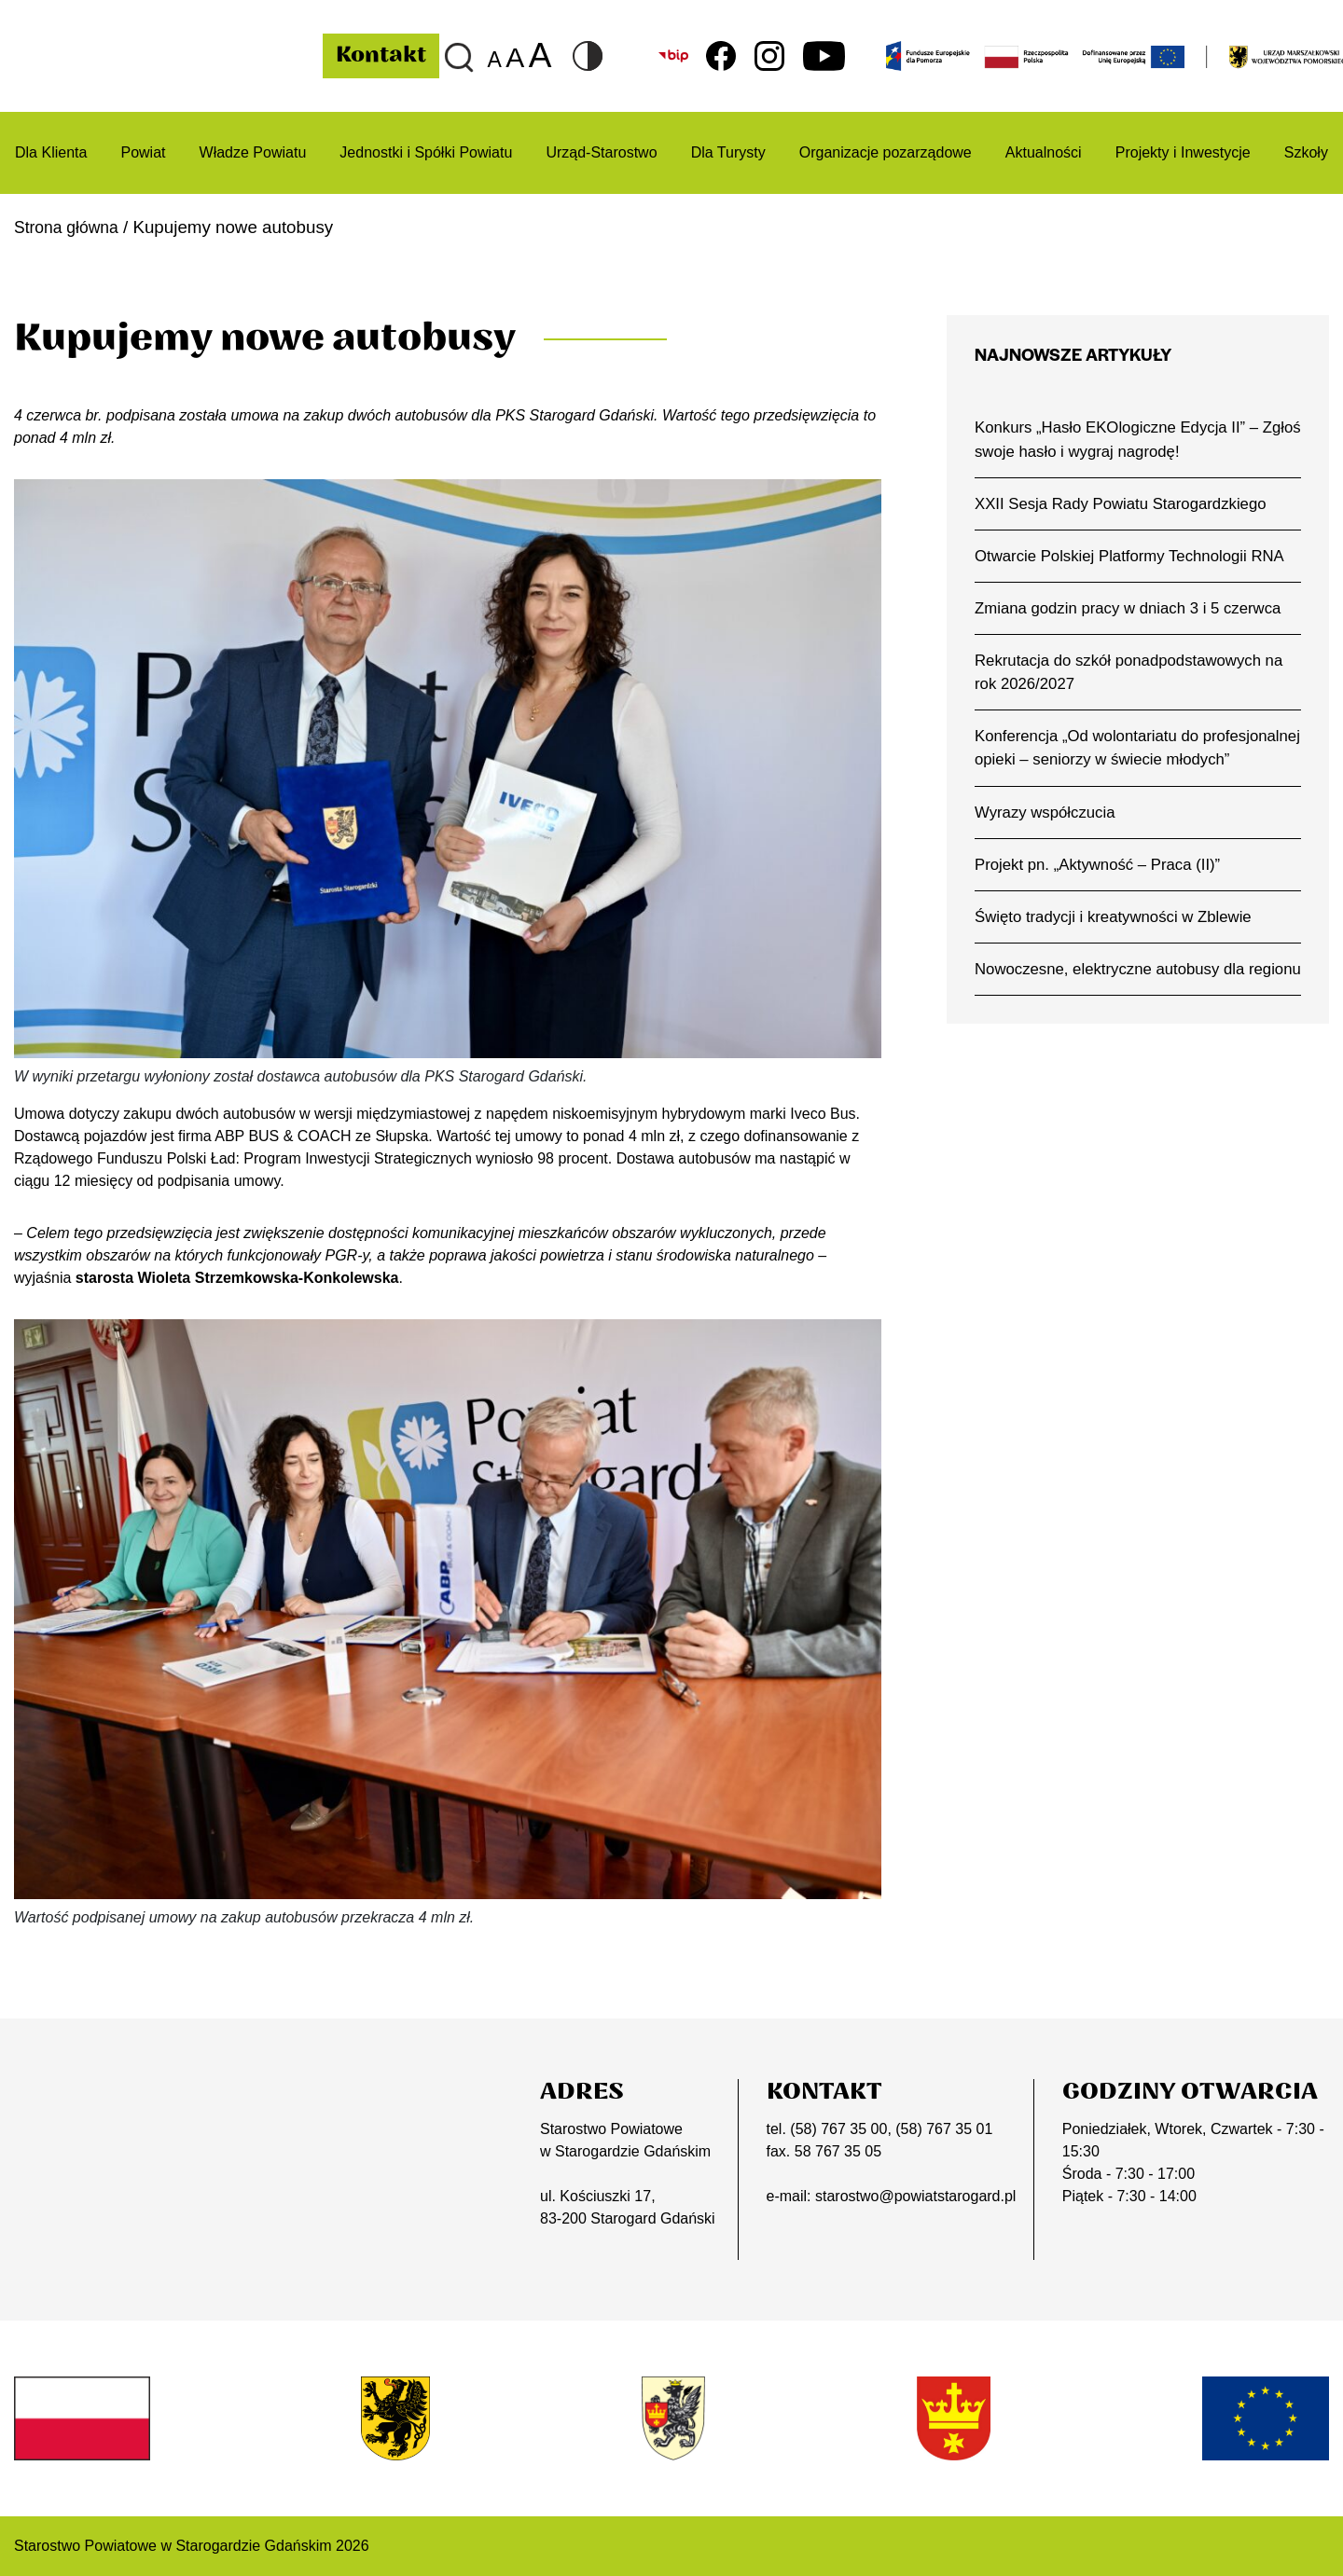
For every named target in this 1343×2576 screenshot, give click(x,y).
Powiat (142, 152)
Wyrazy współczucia (1047, 844)
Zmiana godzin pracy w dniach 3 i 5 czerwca (1134, 612)
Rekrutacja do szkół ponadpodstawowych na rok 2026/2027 (1135, 677)
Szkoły (1306, 152)
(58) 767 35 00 (838, 2129)
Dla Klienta (51, 152)
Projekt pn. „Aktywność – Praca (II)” (1102, 898)
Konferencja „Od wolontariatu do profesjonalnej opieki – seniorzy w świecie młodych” (1125, 767)
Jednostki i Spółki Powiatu (425, 152)
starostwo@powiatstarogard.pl (915, 2196)
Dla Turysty (728, 152)
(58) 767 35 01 (943, 2129)
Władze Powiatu (253, 152)
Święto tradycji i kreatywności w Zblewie (1118, 951)
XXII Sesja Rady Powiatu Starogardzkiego (1126, 506)
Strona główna (70, 227)
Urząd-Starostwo (601, 152)
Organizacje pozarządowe (885, 152)
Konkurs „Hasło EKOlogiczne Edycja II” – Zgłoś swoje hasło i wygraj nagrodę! (1122, 440)
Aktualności (1043, 152)
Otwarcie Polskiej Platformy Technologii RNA (1135, 559)
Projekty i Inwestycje (1183, 152)
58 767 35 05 (838, 2151)
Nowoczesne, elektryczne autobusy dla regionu (1114, 1016)
